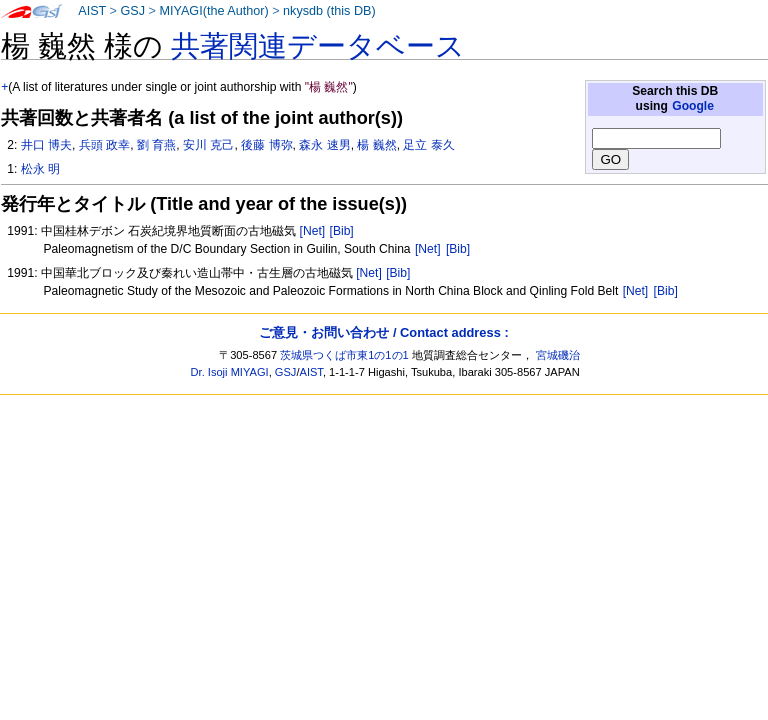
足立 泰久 (428, 145)
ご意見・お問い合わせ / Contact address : (383, 332)
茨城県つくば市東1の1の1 (344, 355)
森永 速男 (324, 145)
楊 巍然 (376, 145)
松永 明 (40, 169)
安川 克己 (208, 145)
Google (693, 106)
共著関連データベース (318, 46)
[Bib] (342, 231)
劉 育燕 (156, 145)
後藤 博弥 (266, 145)
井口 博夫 (46, 145)
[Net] (313, 231)
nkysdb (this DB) (329, 11)
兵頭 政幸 (104, 145)
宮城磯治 (558, 355)
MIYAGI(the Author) (213, 11)
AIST (92, 11)
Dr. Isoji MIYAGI (230, 372)
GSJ (132, 11)
